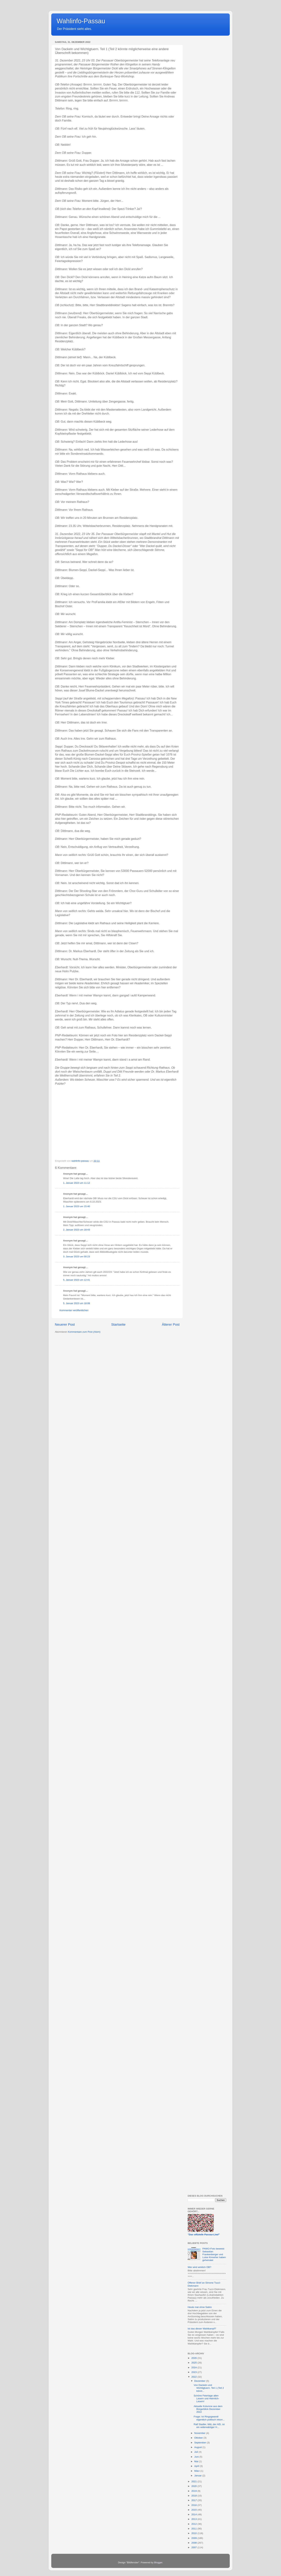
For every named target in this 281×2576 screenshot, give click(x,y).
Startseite (118, 1324)
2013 (194, 2519)
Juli (196, 2452)
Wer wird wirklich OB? (199, 2267)
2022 (194, 2376)
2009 (194, 2538)
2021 (194, 2481)
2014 (194, 2514)
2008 (194, 2542)
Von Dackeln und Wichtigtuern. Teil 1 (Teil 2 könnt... (209, 2388)
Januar (198, 2475)
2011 (194, 2528)
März (197, 2471)
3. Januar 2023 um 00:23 (76, 1256)
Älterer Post (171, 1324)
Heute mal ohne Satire (200, 2307)
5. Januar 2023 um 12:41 (76, 1280)
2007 (194, 2547)
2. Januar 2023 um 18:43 (76, 1229)
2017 (194, 2500)
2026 (194, 2358)
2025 (194, 2362)
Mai (196, 2461)
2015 (194, 2509)
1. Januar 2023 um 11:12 (76, 1183)
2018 (194, 2495)
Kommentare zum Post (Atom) (84, 1331)
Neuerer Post (65, 1324)
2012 (194, 2524)
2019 (194, 2491)
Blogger (158, 2562)
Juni (196, 2456)
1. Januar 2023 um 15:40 (76, 1206)
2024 (194, 2367)
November (200, 2433)
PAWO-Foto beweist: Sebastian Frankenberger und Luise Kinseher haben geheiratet (214, 2254)
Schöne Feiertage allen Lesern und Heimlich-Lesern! (206, 2398)
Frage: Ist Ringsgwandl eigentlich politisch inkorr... (209, 2418)
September (200, 2442)
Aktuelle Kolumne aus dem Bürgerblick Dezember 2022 (208, 2409)
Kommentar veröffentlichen (73, 1310)
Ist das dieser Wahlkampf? (202, 2328)
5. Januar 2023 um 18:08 (76, 1303)
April (197, 2466)
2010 (194, 2533)
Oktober (199, 2437)
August (198, 2447)
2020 (194, 2486)
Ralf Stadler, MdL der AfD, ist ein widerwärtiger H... (209, 2426)
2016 (194, 2505)
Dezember (200, 2381)
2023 (194, 2372)
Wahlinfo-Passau (81, 21)
